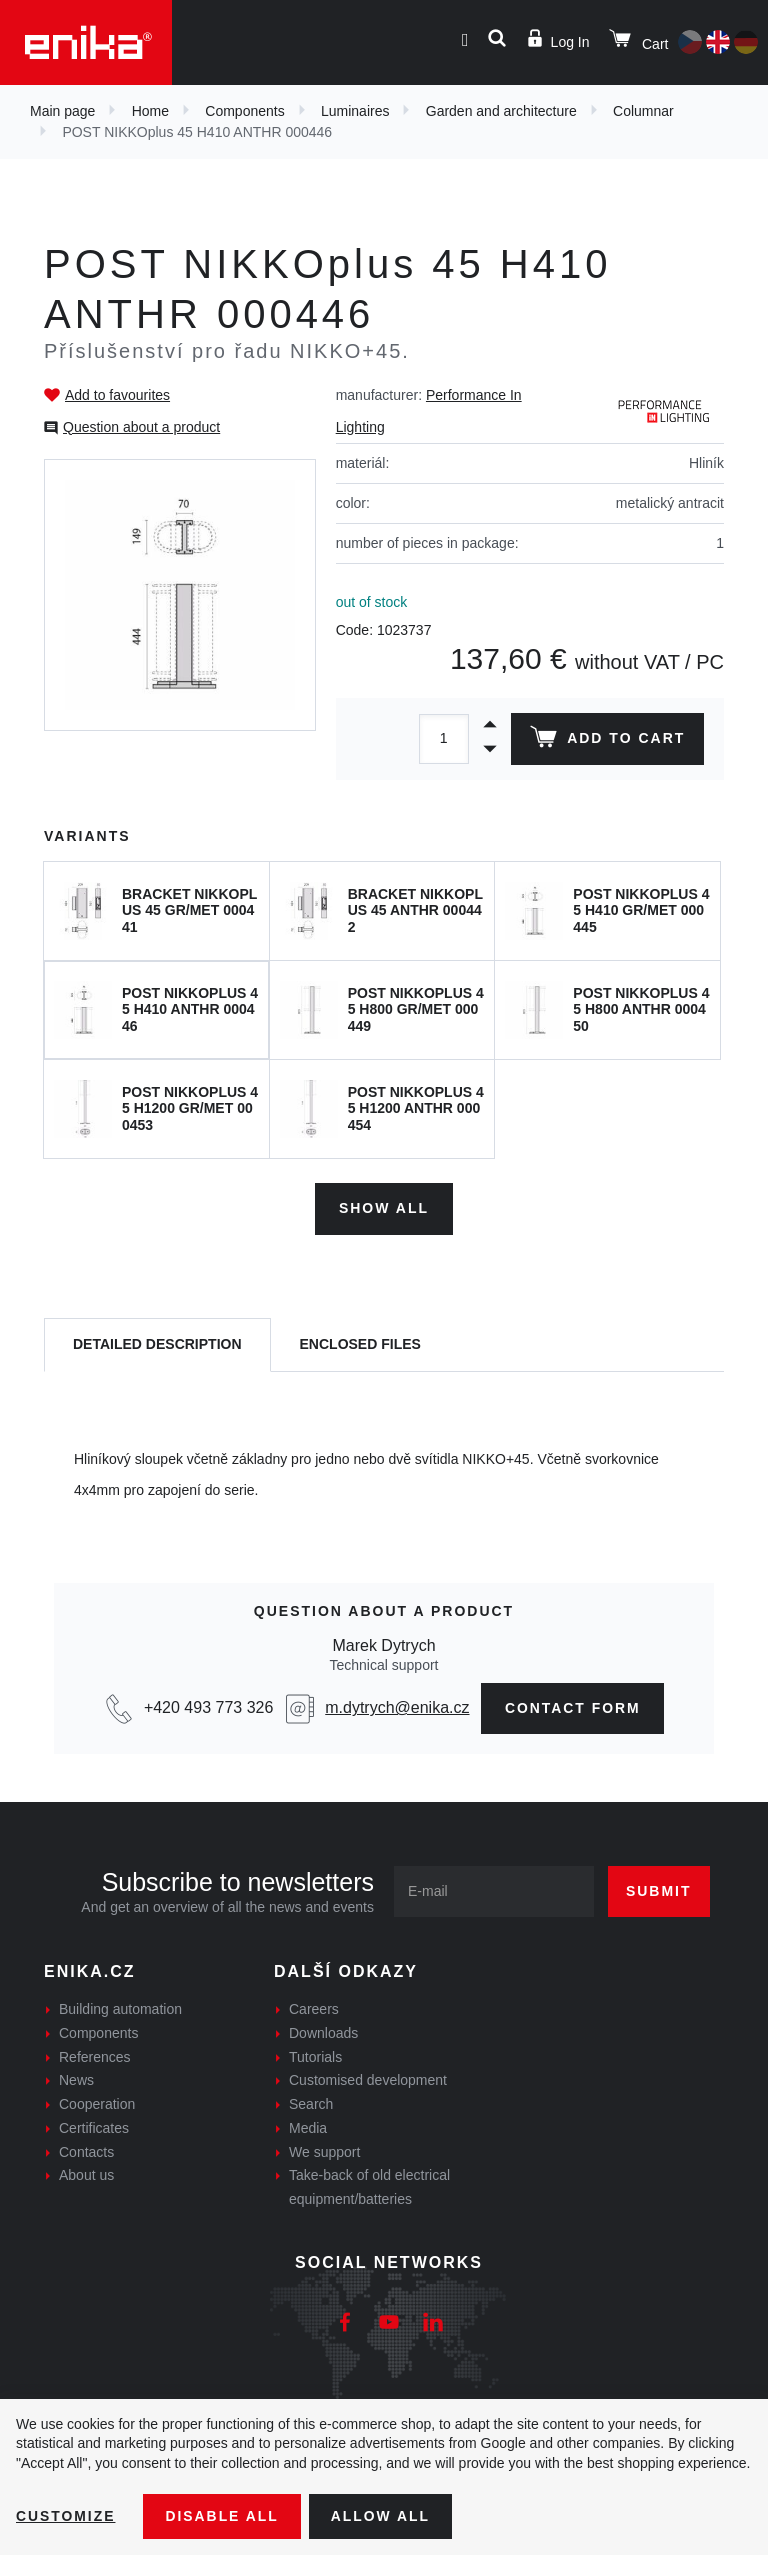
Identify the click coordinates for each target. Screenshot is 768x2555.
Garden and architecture (501, 111)
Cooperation (97, 2104)
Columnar (643, 111)
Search (311, 2104)
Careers (314, 2009)
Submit (659, 1891)
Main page (62, 111)
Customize (66, 2516)
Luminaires (355, 111)
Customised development (368, 2080)
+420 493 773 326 (207, 1707)
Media (308, 2128)
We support (324, 2151)
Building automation (120, 2009)
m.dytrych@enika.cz (396, 1707)
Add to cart (607, 741)
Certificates (94, 2128)
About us (86, 2175)
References (95, 2056)
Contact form (573, 1707)
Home (150, 111)
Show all (384, 1208)
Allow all (382, 2516)
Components (244, 111)
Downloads (323, 2032)
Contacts (86, 2151)
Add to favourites (117, 395)
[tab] (157, 1344)
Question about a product (141, 427)
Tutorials (315, 2056)
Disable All (223, 2516)
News (76, 2080)
